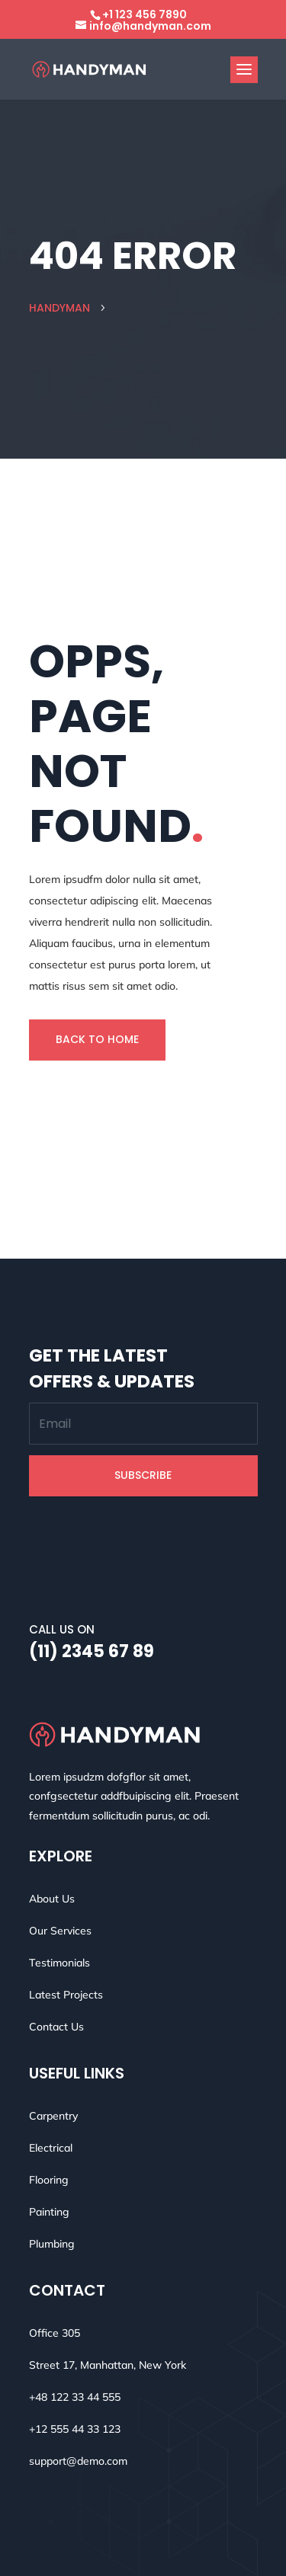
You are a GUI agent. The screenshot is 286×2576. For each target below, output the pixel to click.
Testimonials (59, 1963)
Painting (49, 2212)
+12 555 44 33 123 (75, 2429)
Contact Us (56, 2027)
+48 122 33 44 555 (75, 2397)
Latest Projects (66, 1995)
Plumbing (52, 2244)
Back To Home (97, 1039)
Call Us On (62, 1629)
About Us (52, 1899)
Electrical (50, 2148)
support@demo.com (78, 2461)
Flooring (49, 2180)
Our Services (60, 1931)
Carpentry (53, 2116)
